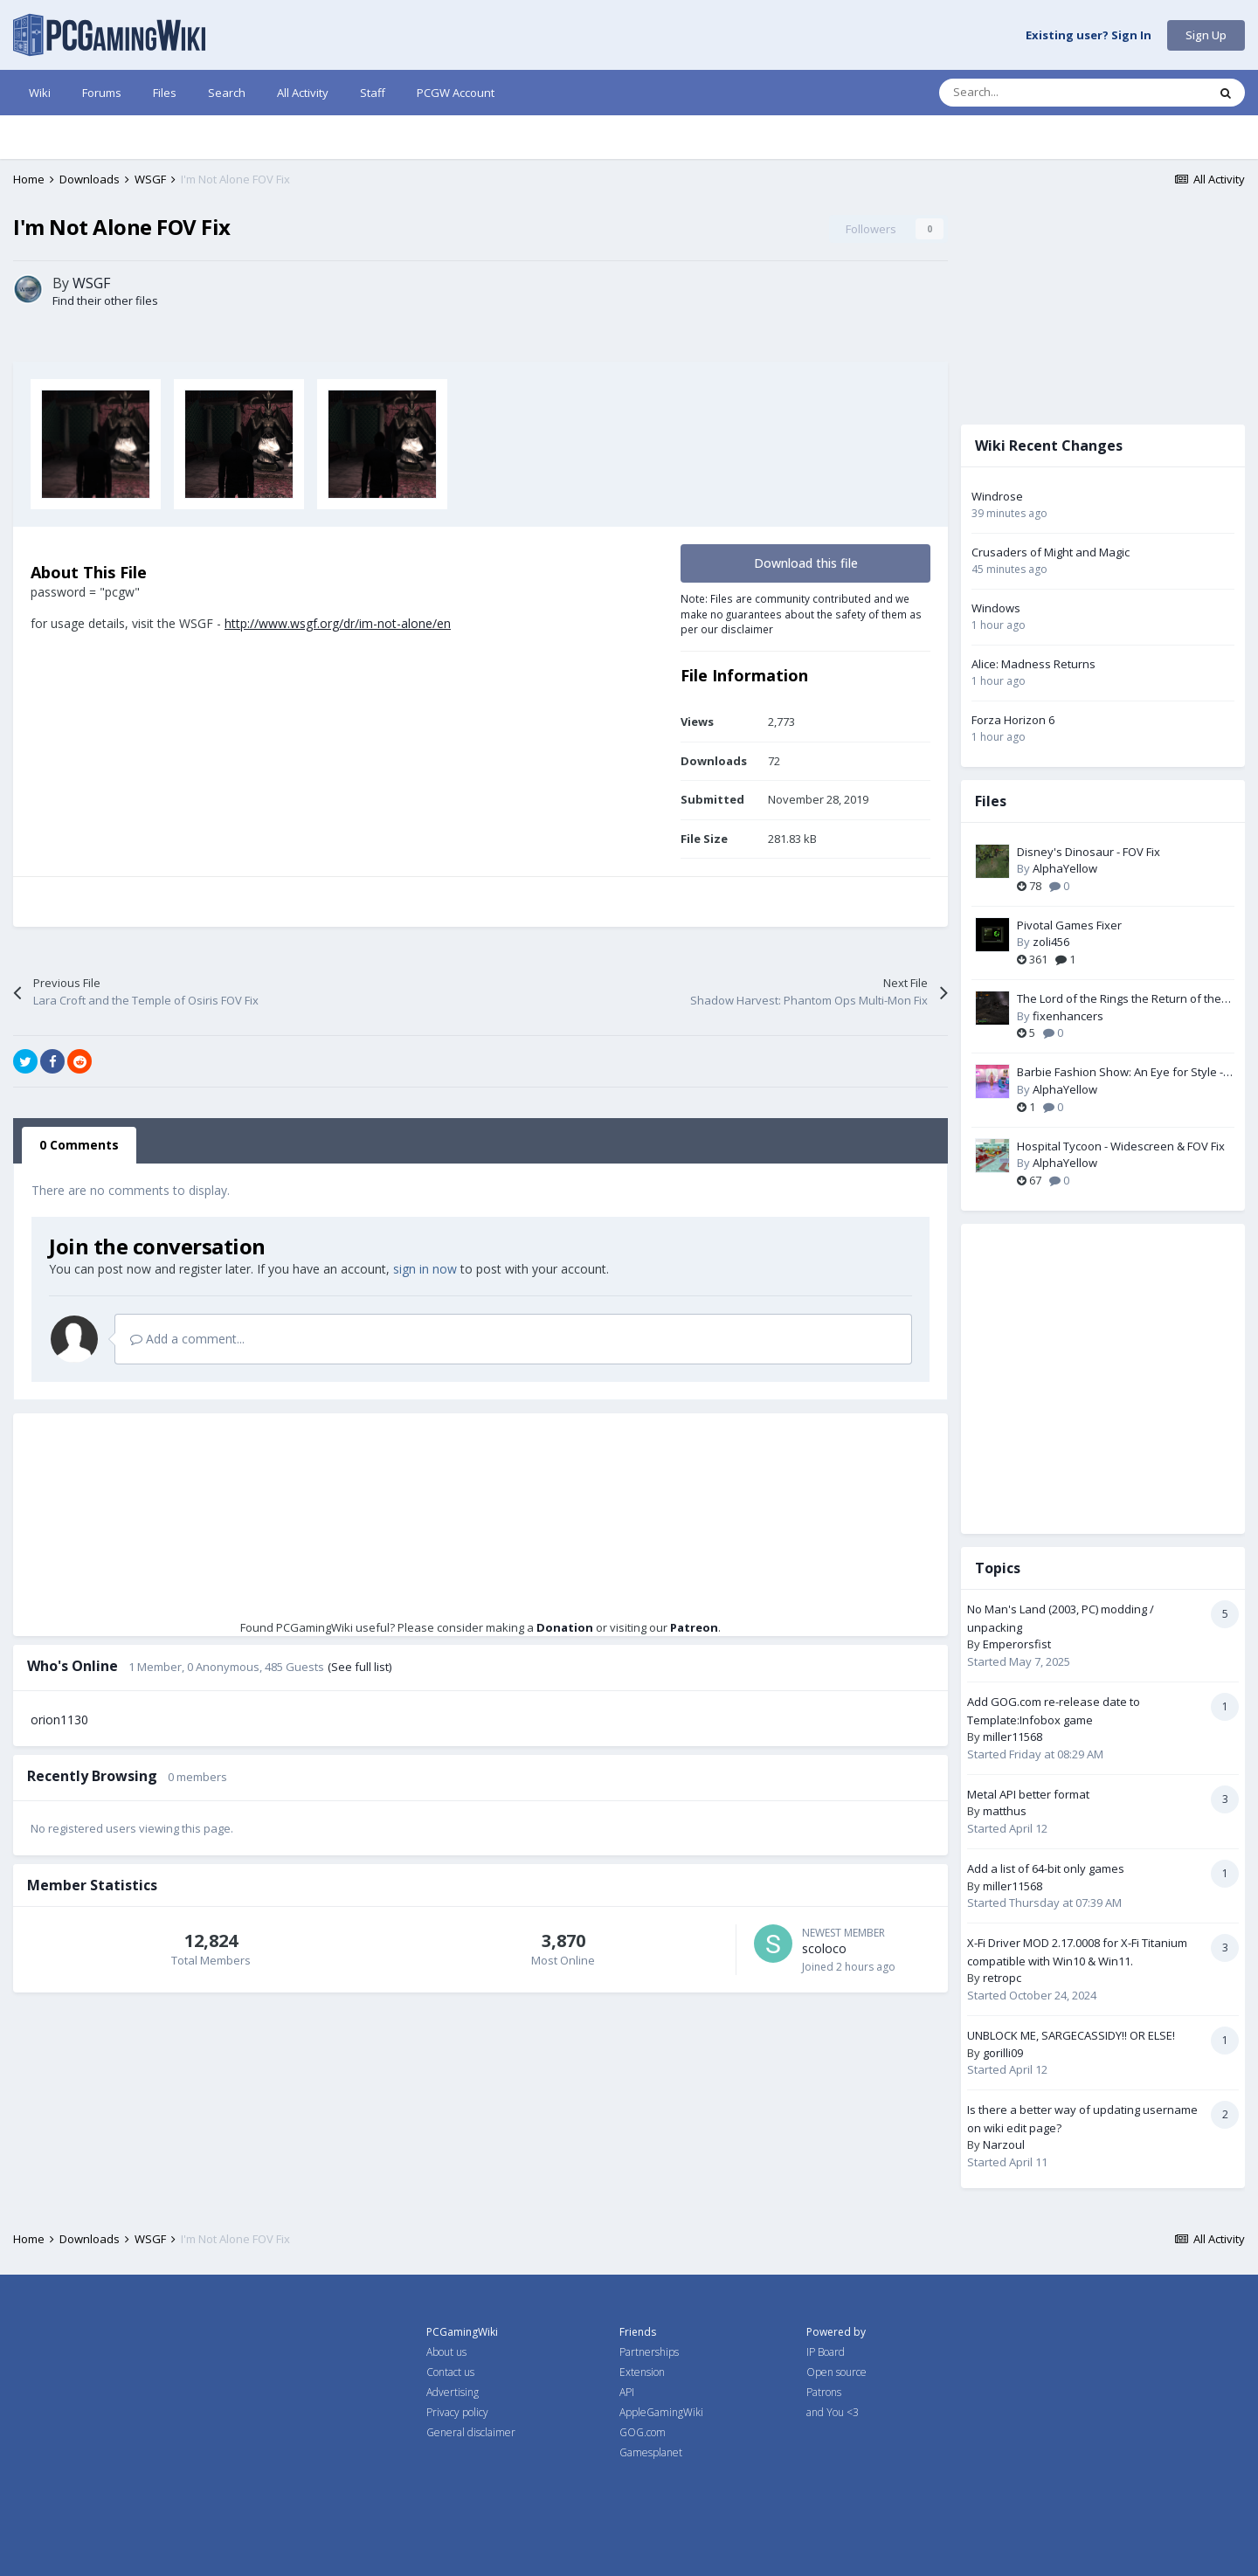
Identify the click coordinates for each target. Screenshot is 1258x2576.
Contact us (450, 2372)
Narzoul (1004, 2144)
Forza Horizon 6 (1012, 720)
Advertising (452, 2392)
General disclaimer (470, 2432)
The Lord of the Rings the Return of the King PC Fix (1119, 999)
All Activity (302, 92)
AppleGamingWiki (661, 2412)
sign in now (425, 1268)
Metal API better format (1028, 1794)
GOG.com (642, 2432)
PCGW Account (455, 92)
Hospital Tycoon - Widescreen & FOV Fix (1121, 1146)
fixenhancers (1068, 1016)
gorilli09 (1003, 2053)
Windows (995, 608)
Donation (564, 1627)
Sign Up (1206, 35)
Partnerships (649, 2352)
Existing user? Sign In (1088, 36)
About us (446, 2352)
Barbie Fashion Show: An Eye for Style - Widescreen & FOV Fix (1120, 1072)
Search (226, 92)
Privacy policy (457, 2412)
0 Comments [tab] (79, 1144)
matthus (1004, 1811)
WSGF (91, 283)
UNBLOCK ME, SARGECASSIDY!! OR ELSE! (1071, 2035)
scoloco (824, 1948)
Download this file (806, 563)
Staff (372, 92)
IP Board (825, 2352)
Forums (101, 92)
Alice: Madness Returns (1033, 664)
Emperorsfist (1017, 1644)
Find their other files (105, 300)
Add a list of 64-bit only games (1045, 1868)
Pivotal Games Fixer (1069, 925)
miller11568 (1012, 1736)
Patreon (694, 1627)
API (626, 2392)
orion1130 (59, 1719)
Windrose (997, 496)
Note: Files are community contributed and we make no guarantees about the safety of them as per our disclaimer (801, 613)
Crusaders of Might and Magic (1050, 552)
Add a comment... (187, 1338)
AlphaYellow (1065, 868)
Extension (642, 2372)
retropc (1002, 1978)
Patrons (823, 2392)
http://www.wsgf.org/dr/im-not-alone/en (338, 623)
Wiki (40, 92)
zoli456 (1051, 942)
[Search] (1036, 93)
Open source (836, 2372)
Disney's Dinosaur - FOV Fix (1088, 852)
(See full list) (359, 1667)
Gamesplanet (650, 2452)
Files (164, 92)
